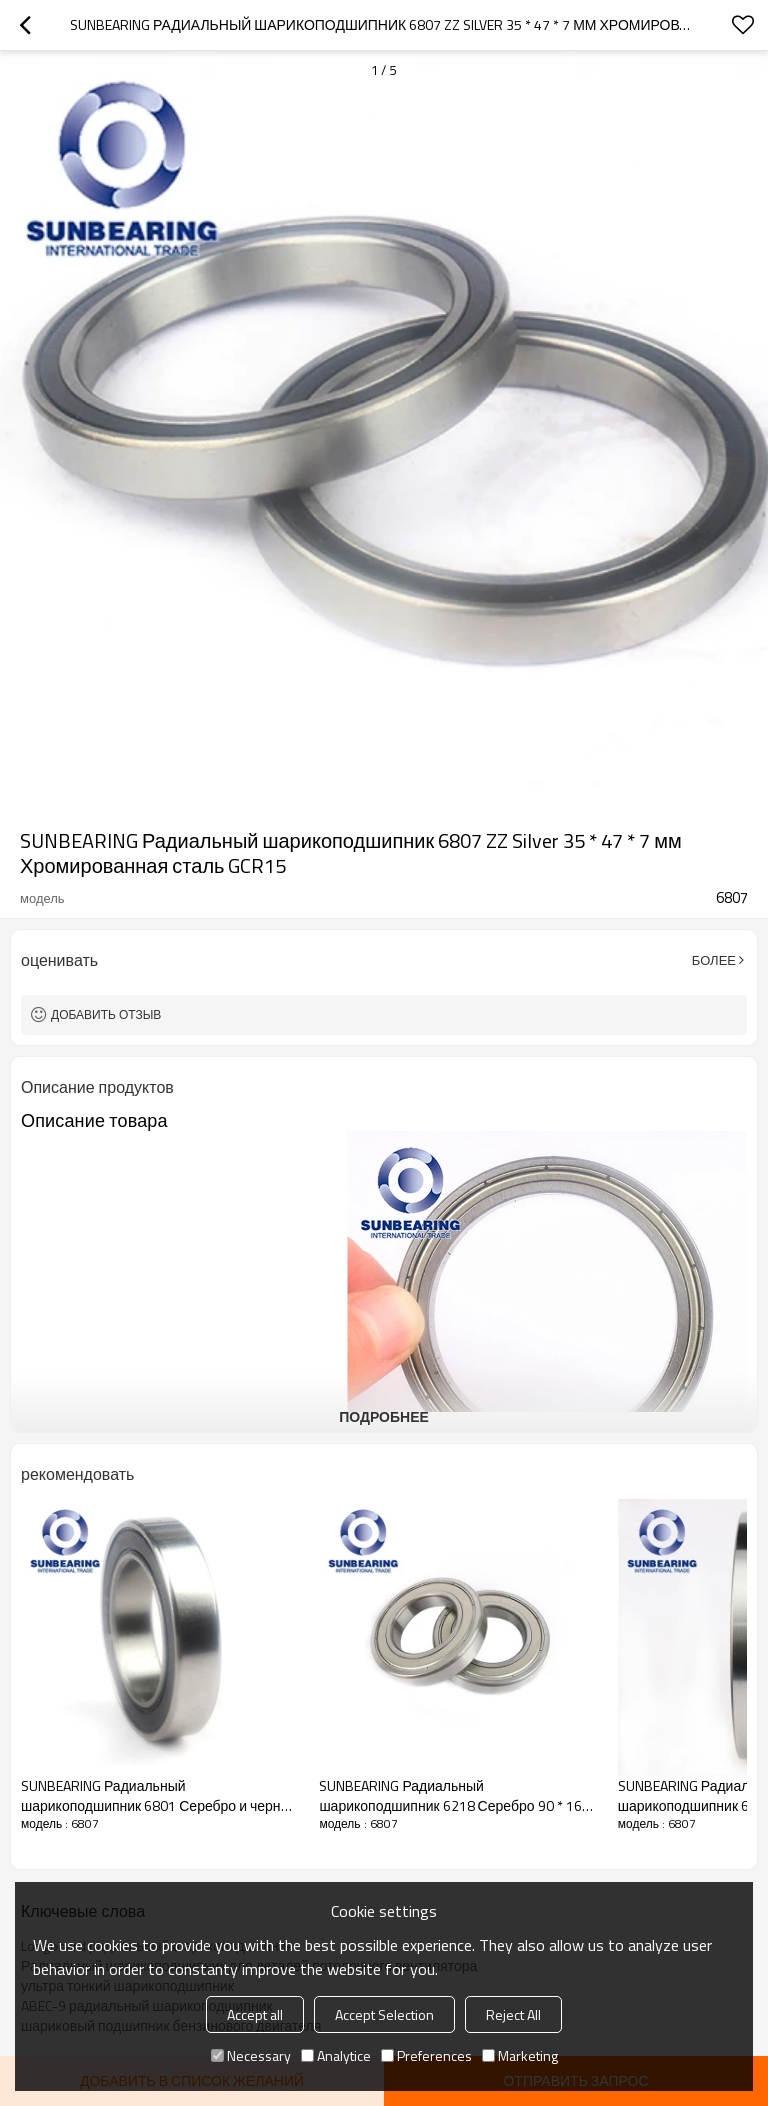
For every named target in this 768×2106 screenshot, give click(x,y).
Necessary (251, 2055)
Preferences (426, 2055)
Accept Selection (384, 2014)
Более (714, 960)
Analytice (336, 2055)
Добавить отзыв (106, 1014)
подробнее (384, 1416)
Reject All (513, 2014)
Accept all (255, 2014)
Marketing (520, 2055)
